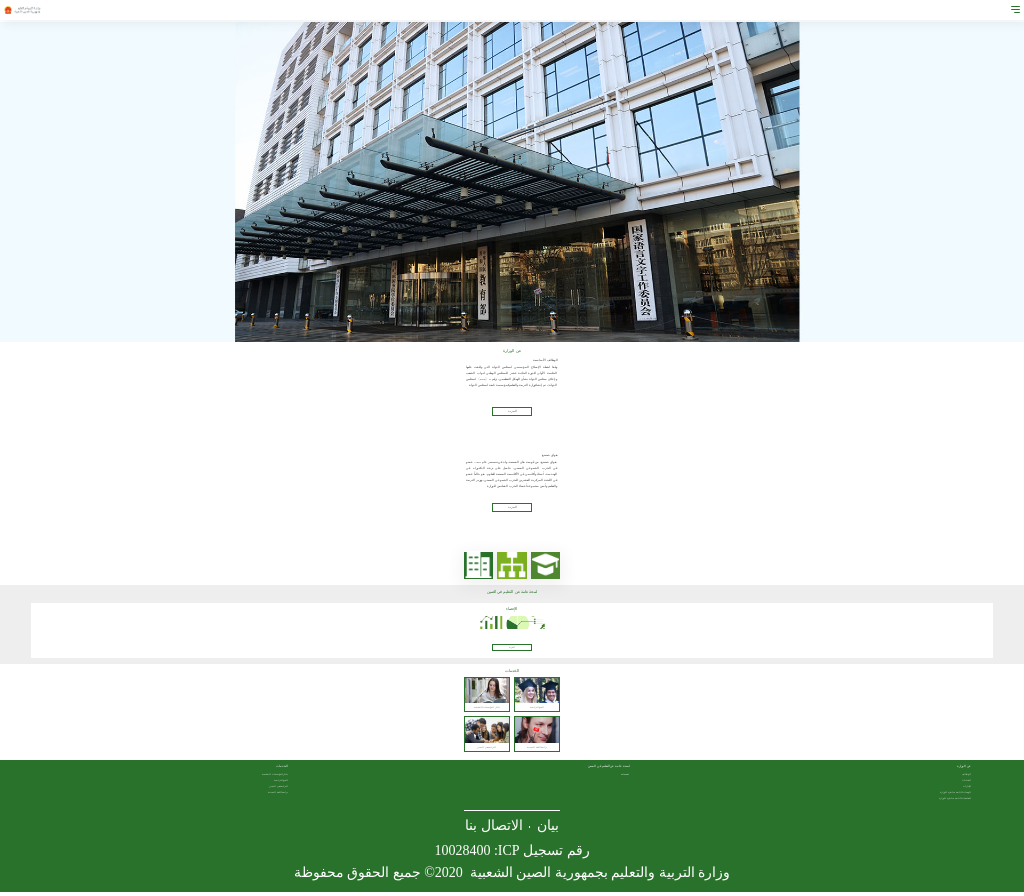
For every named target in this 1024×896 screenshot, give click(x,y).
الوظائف (966, 778)
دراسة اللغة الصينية (278, 796)
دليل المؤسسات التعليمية (275, 778)
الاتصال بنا (494, 829)
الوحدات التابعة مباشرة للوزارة (955, 796)
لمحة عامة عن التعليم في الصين (609, 770)
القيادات (966, 784)
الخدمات (282, 770)
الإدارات (967, 790)
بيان (548, 829)
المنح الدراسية (281, 784)
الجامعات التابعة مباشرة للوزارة (955, 802)
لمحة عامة (625, 778)
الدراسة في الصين (278, 790)
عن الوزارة (964, 770)
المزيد (512, 651)
